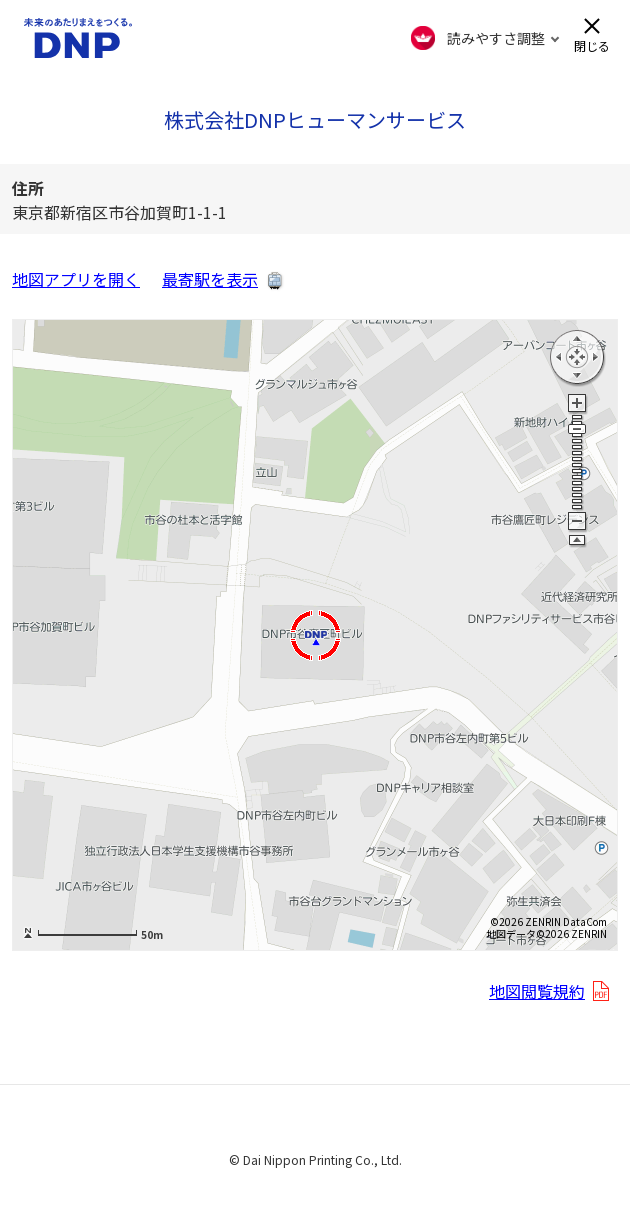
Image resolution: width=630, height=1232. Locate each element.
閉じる (592, 44)
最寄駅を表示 (210, 279)
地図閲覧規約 (537, 991)
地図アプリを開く (76, 279)
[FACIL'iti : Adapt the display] (485, 38)
